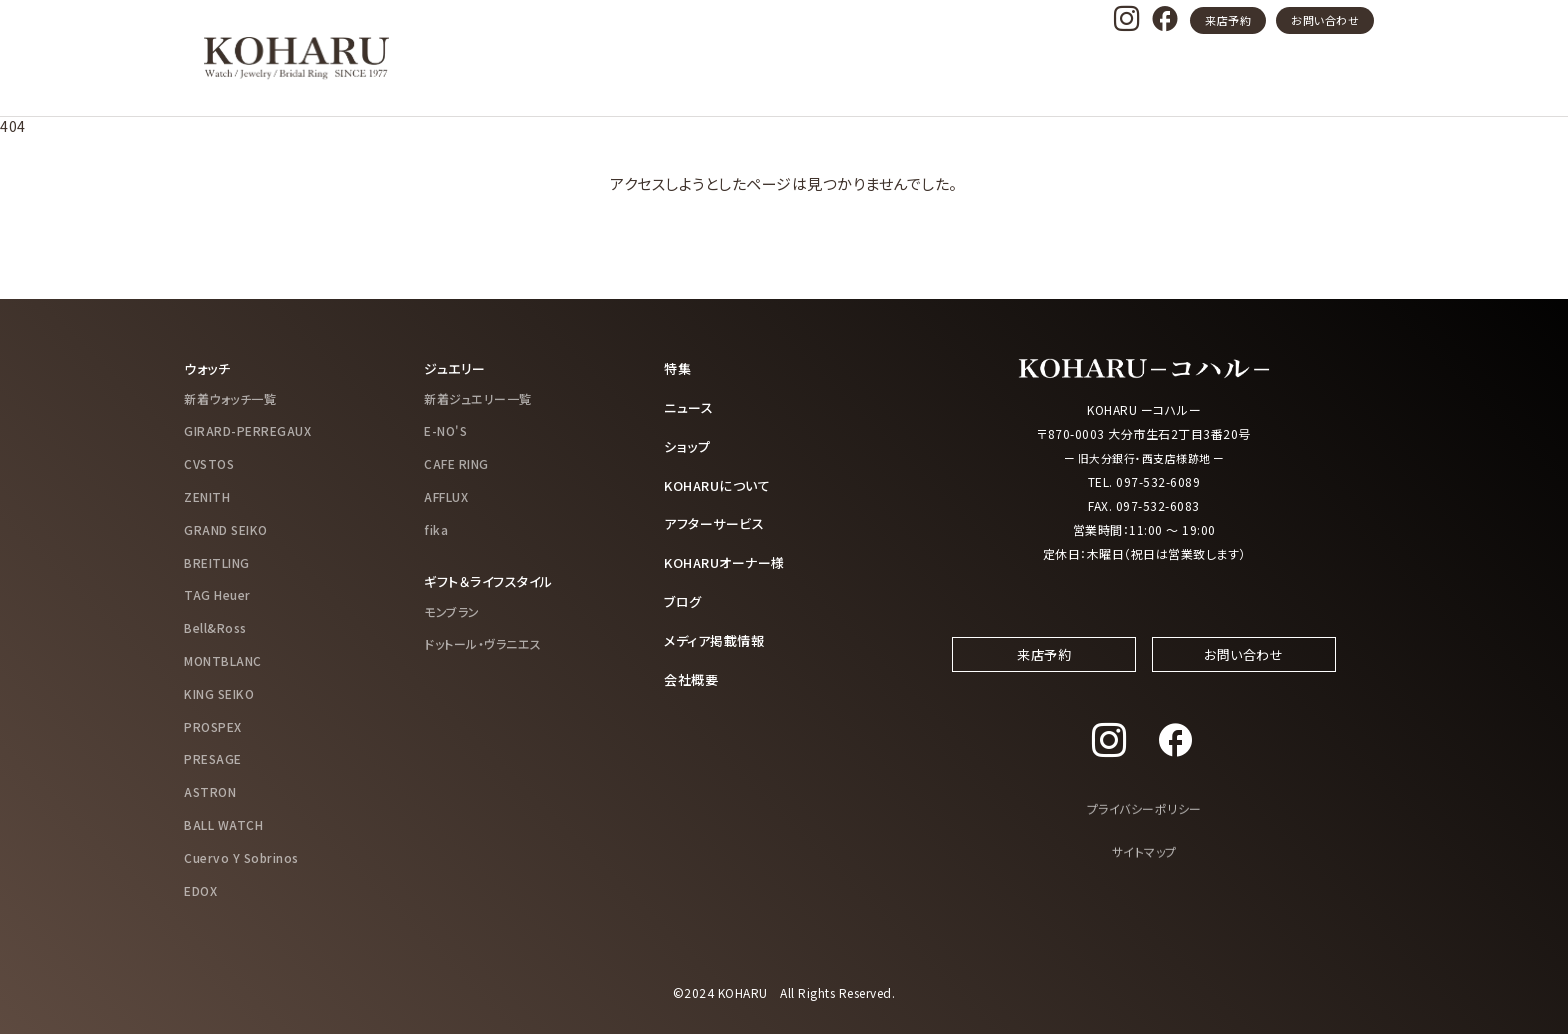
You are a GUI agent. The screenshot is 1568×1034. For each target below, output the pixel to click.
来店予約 (1228, 20)
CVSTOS (209, 462)
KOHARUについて (721, 482)
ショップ (688, 444)
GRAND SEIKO (226, 528)
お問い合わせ (1325, 20)
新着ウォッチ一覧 (230, 397)
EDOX (200, 889)
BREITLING (217, 561)
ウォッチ (209, 368)
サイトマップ (1144, 869)
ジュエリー (457, 368)
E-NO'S (445, 430)
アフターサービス (718, 520)
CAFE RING (456, 462)
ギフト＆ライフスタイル (493, 580)
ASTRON (210, 790)
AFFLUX (446, 495)
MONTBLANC (223, 659)
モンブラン (452, 609)
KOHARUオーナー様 (730, 559)
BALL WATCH (223, 823)
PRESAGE (213, 758)
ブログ (684, 597)
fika (436, 528)
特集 (678, 368)
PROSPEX (213, 725)
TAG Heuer (217, 594)
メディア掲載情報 (718, 635)
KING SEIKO (219, 692)
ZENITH (207, 495)
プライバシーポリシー (1144, 827)
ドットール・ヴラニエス (483, 642)
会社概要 (693, 673)
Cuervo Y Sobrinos (241, 856)
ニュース (690, 406)
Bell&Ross (215, 626)
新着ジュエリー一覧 (478, 397)
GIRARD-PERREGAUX (247, 430)
